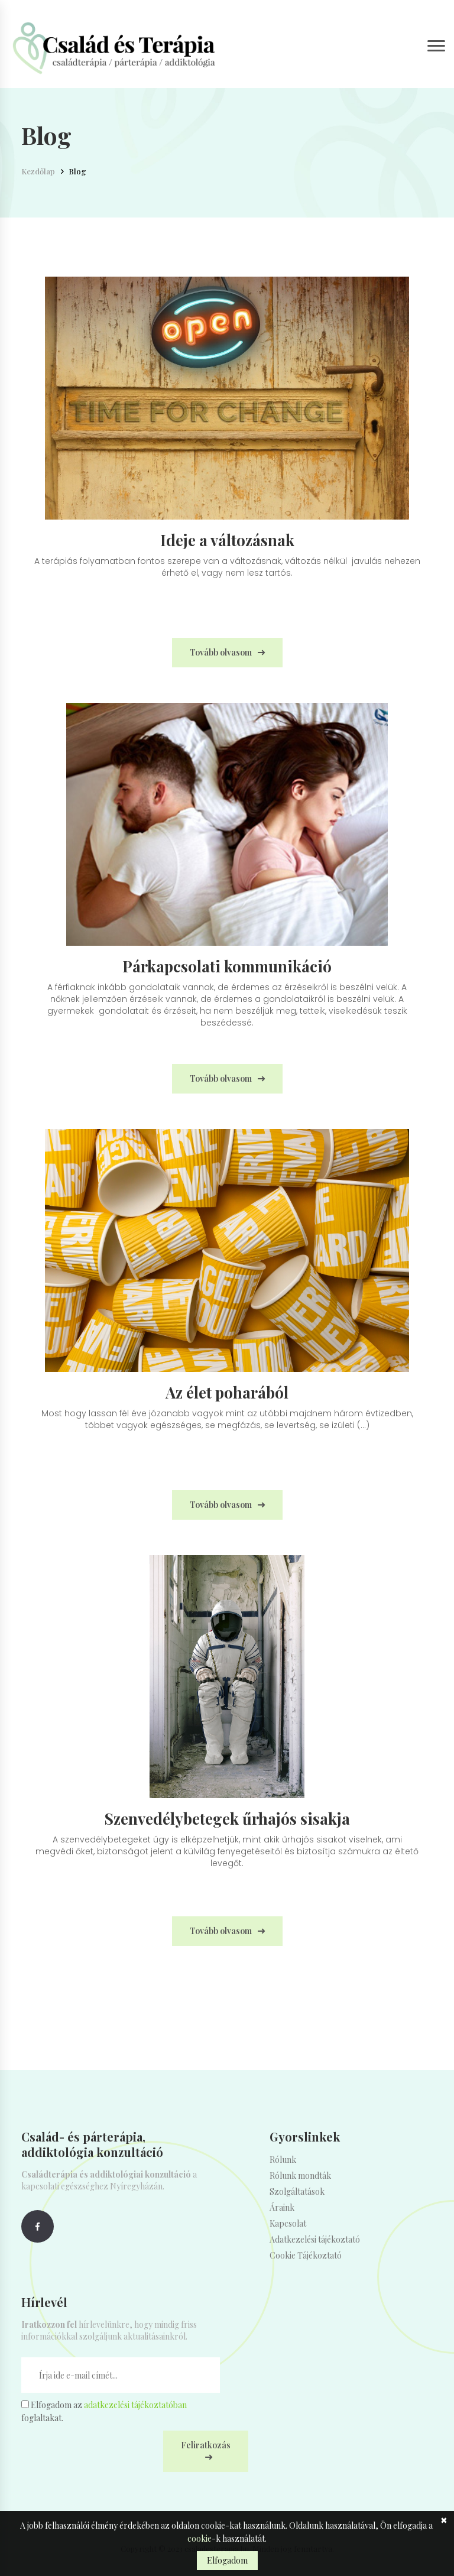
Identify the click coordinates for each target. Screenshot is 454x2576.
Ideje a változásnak (227, 540)
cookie (199, 2538)
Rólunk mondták (300, 2175)
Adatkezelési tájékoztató (315, 2239)
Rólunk (283, 2159)
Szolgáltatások (297, 2191)
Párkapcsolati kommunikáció (227, 966)
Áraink (282, 2207)
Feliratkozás (206, 2445)
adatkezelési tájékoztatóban (135, 2404)
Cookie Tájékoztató (306, 2255)
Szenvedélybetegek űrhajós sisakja (227, 1819)
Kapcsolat (288, 2223)
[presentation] (111, 2454)
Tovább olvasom (221, 652)
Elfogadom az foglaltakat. (104, 2411)
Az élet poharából (227, 1392)
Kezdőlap (38, 171)
